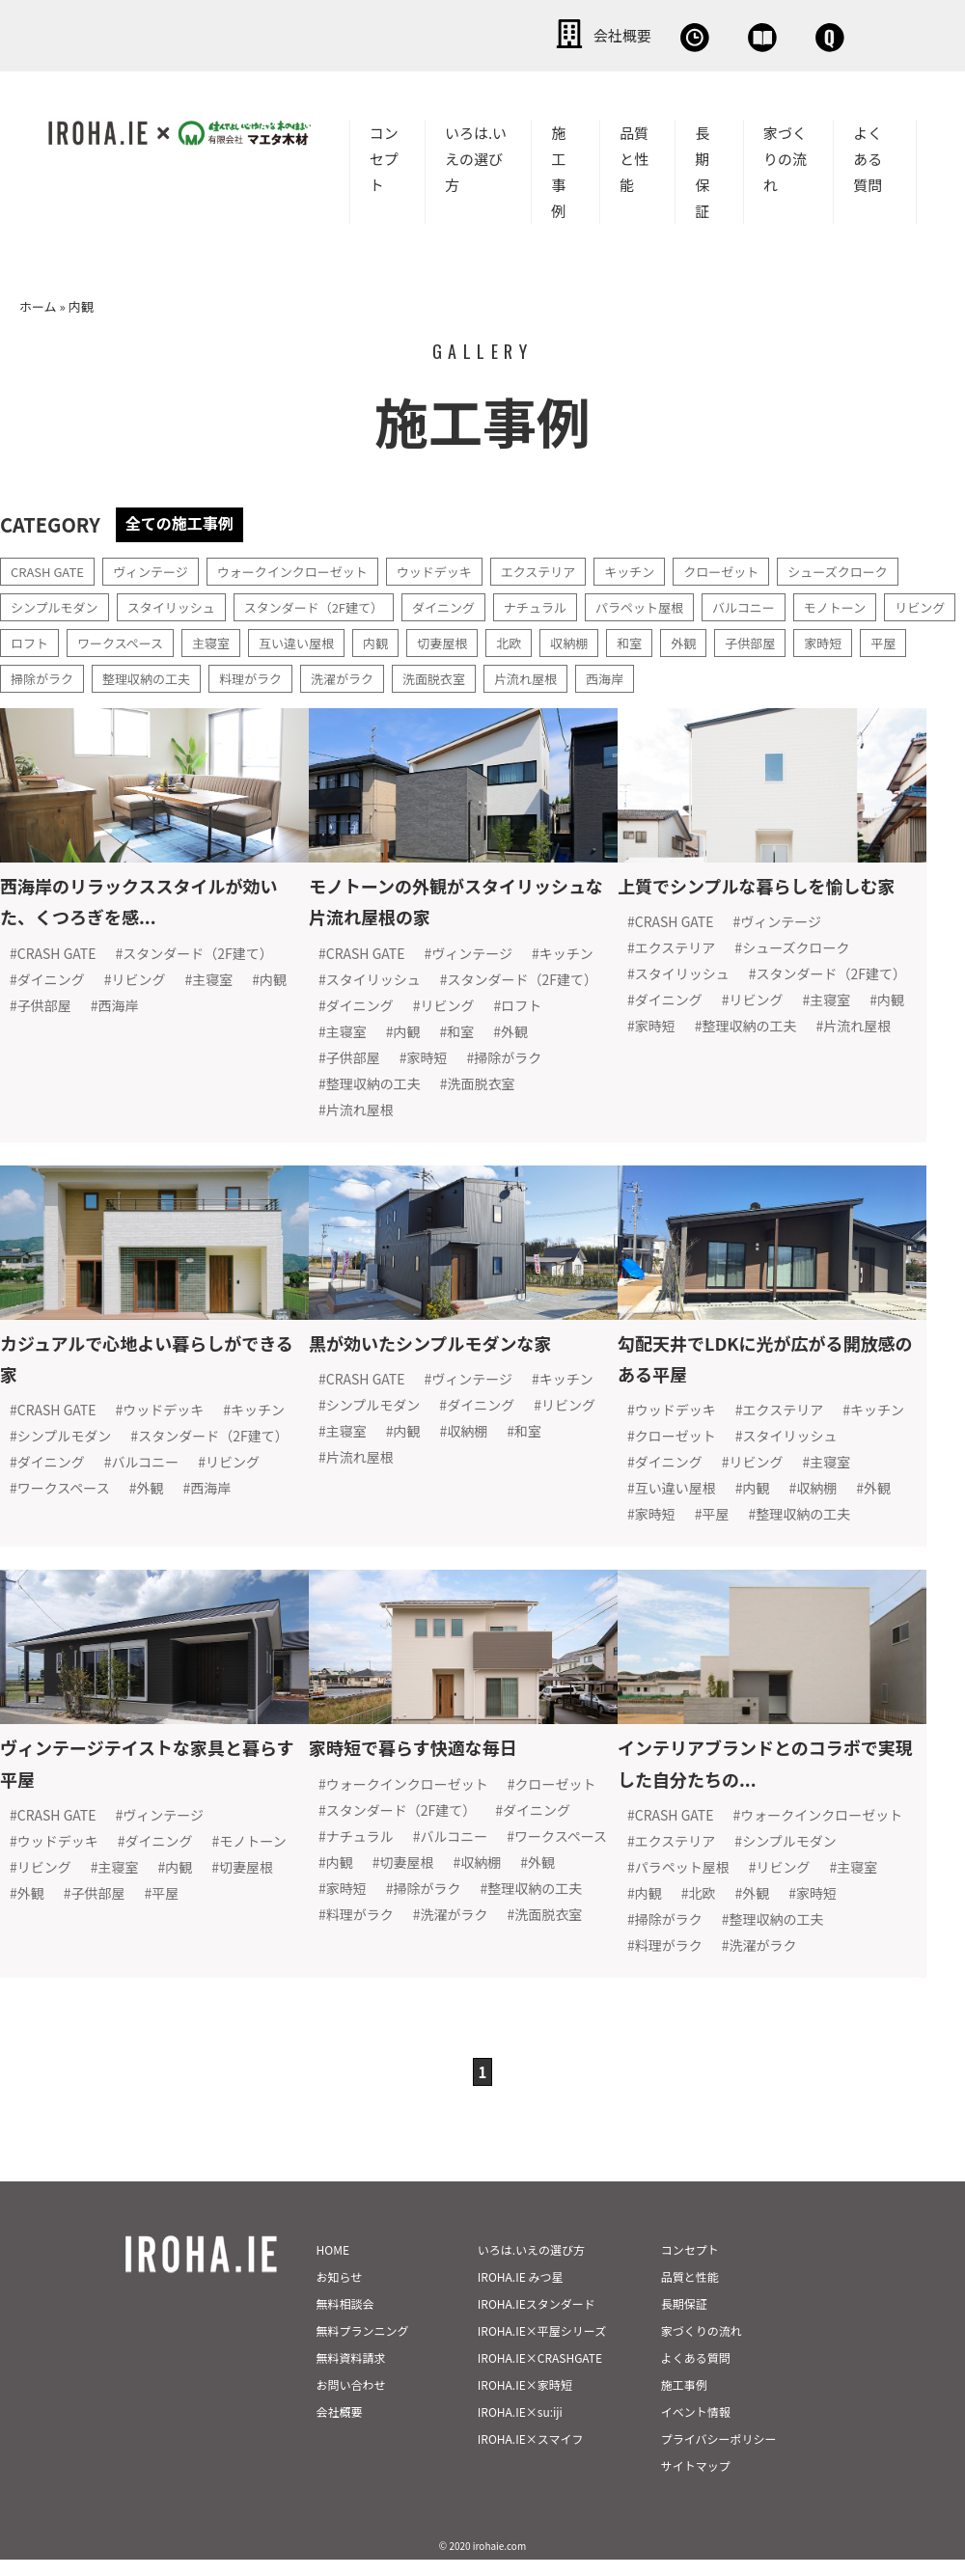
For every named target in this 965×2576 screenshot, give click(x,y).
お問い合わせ (791, 33)
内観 (477, 638)
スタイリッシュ (181, 603)
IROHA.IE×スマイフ (531, 2481)
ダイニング (470, 603)
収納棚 (679, 638)
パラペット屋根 (676, 603)
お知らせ (340, 2319)
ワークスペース (209, 638)
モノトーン (882, 603)
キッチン (666, 567)
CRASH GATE (50, 567)
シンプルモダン (58, 603)
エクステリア (569, 567)
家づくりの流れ (785, 155)
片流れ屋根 (679, 674)
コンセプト (384, 155)
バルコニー (786, 603)
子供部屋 (868, 638)
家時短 (31, 674)
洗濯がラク (486, 674)
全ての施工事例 (186, 519)
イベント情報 (696, 2454)
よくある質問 (867, 155)
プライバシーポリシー (719, 2481)
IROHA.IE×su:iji (520, 2454)
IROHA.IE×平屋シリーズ (542, 2373)
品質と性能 (634, 155)
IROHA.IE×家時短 (525, 2427)
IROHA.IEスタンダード (536, 2346)
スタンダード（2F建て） (333, 603)
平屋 (93, 674)
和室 (742, 638)
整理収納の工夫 (280, 674)
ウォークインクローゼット (309, 567)
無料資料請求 (351, 2400)
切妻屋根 (547, 638)
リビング (38, 638)
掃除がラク (170, 674)
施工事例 (558, 168)
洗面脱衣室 (583, 674)
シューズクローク (885, 567)
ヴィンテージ (159, 567)
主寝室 (305, 638)
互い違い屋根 (394, 638)
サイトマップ (696, 2508)
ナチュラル (566, 603)
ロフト (114, 638)
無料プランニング (363, 2373)
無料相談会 (518, 33)
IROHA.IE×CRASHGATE (540, 2400)
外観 (798, 638)
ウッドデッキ (459, 567)
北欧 (616, 638)
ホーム (38, 302)
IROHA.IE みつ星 (521, 2319)
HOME (333, 2292)
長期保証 (702, 168)
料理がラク (390, 674)
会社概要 (386, 33)
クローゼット (762, 567)
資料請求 (651, 33)
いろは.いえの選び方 (476, 155)
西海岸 (762, 674)
